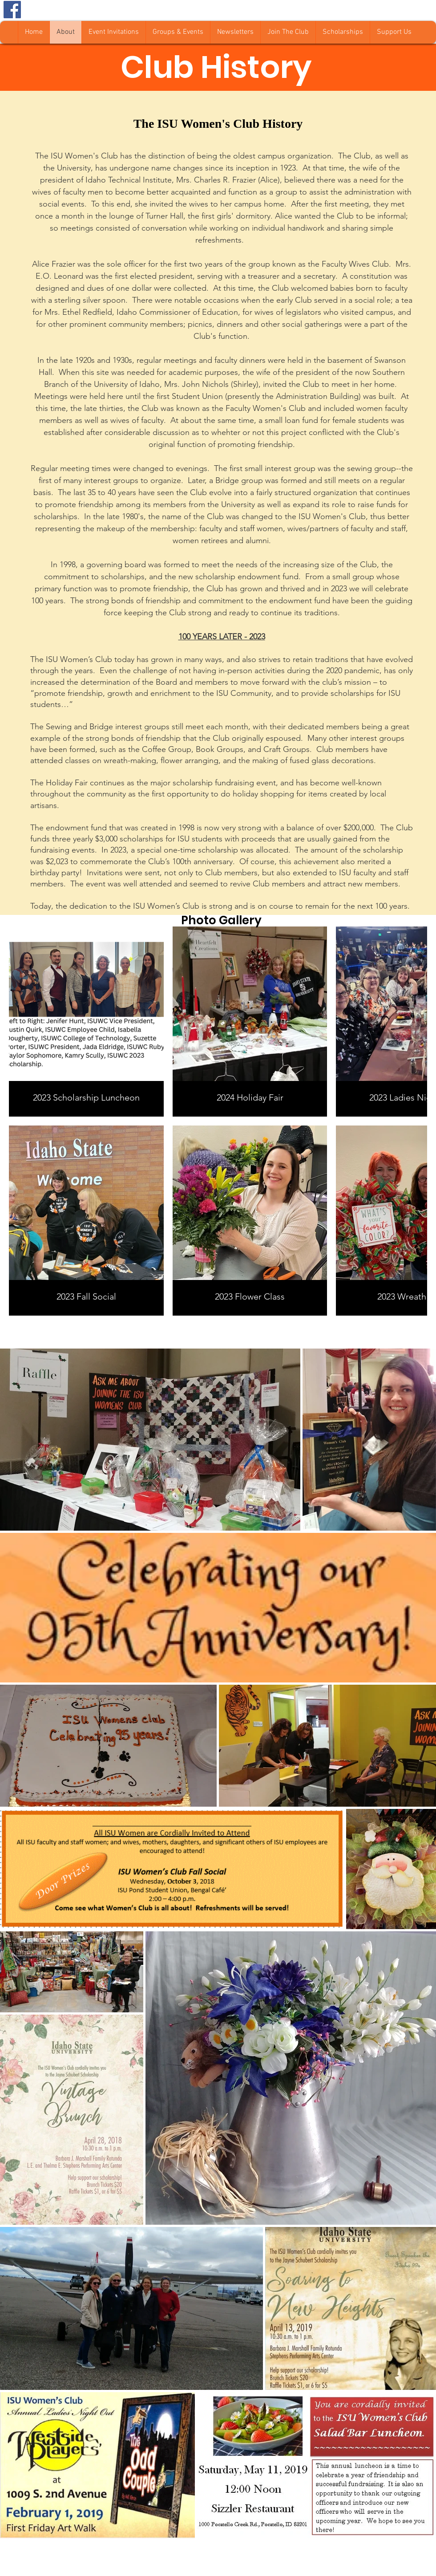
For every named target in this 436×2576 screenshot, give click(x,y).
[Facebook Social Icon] (12, 9)
